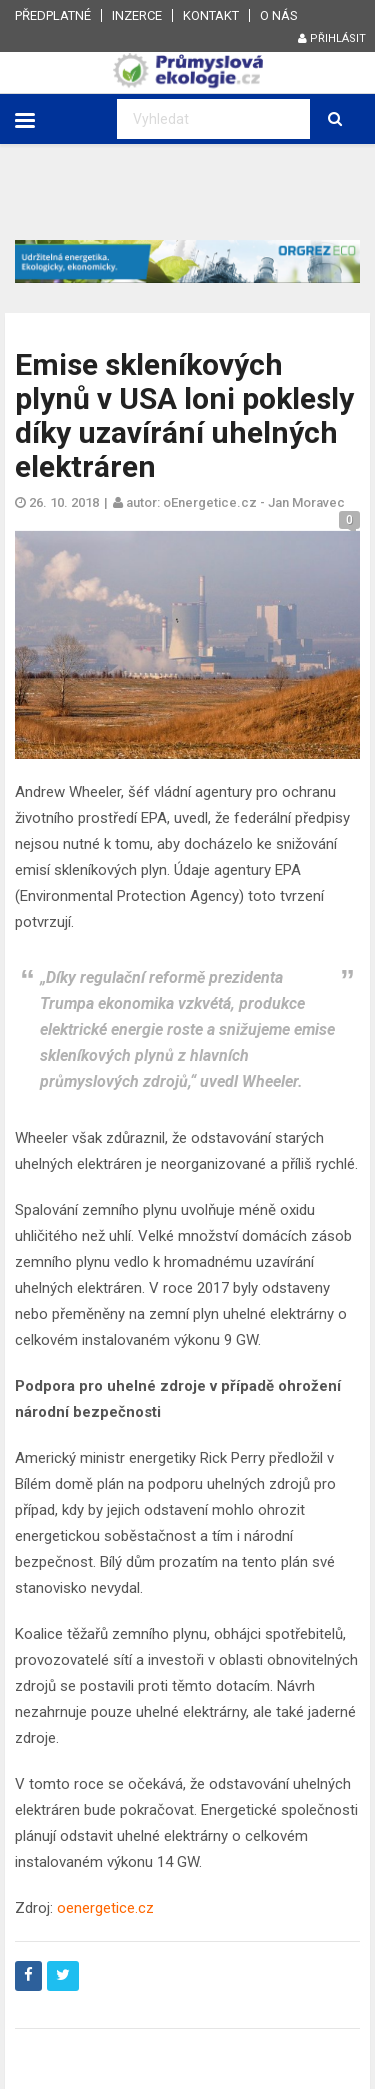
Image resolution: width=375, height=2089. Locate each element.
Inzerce (137, 15)
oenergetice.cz (105, 1908)
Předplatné (53, 15)
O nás (279, 15)
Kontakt (211, 15)
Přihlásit (332, 38)
